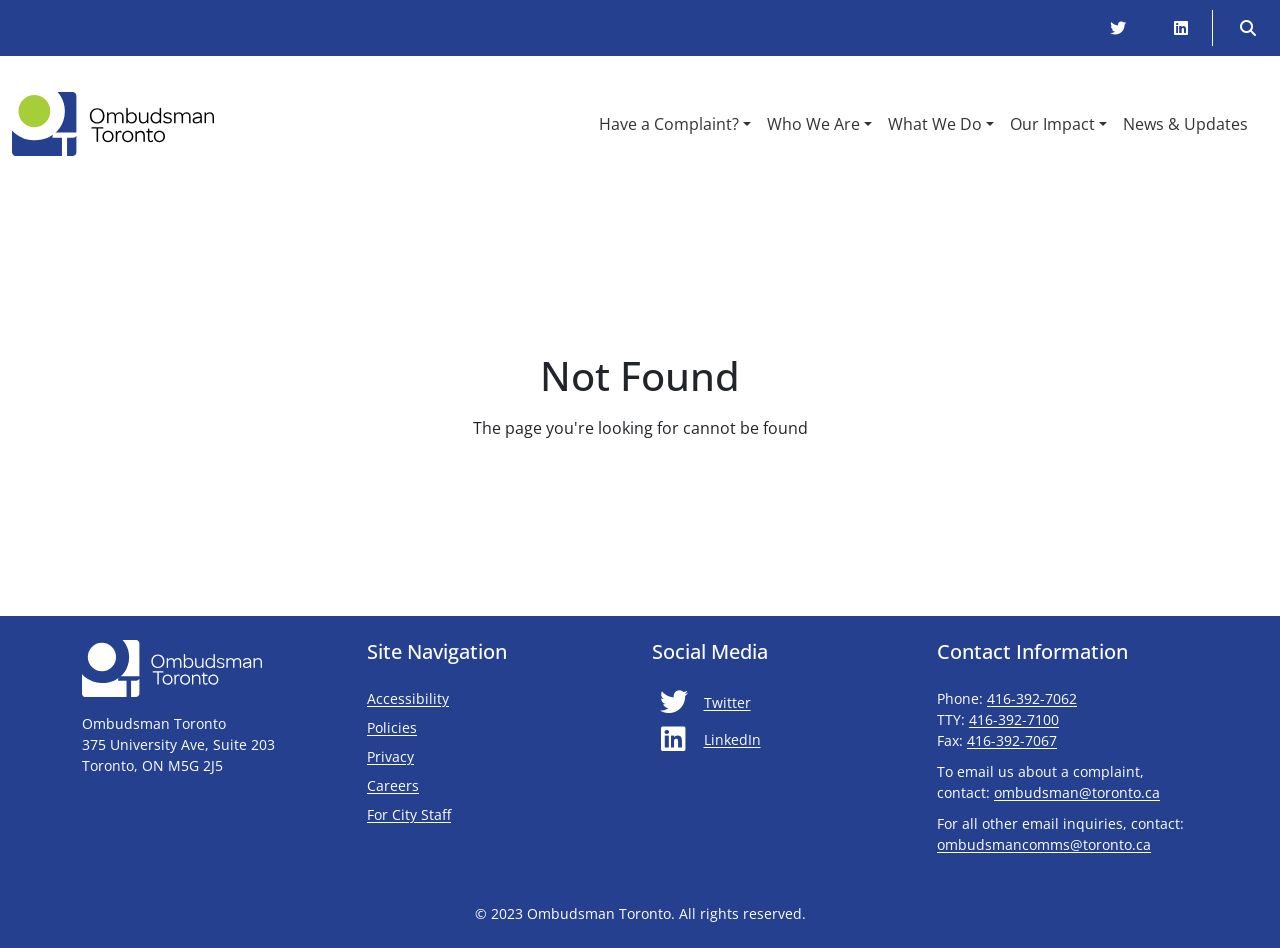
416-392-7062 (1032, 698)
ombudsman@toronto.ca (1077, 792)
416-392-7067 (1012, 740)
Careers (393, 785)
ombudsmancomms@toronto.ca (1044, 844)
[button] (675, 124)
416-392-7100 (1014, 719)
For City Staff (468, 814)
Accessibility (408, 698)
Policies (392, 727)
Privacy (390, 756)
